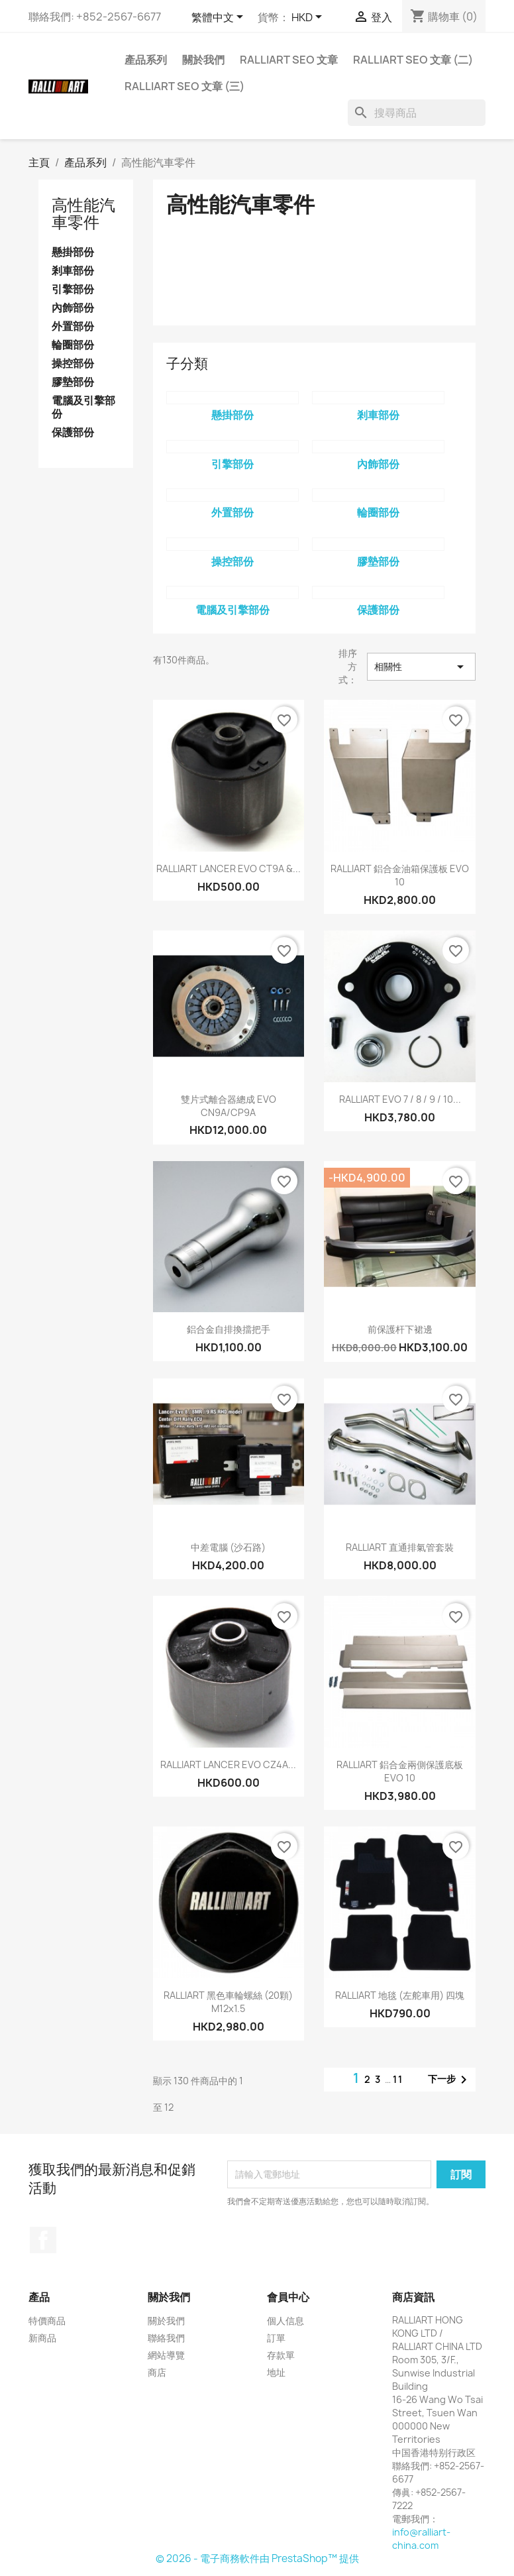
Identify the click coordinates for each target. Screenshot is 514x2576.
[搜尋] (417, 112)
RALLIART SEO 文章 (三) (184, 86)
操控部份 (73, 363)
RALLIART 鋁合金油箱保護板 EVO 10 (400, 875)
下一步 (450, 2080)
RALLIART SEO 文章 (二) (413, 59)
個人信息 (285, 2320)
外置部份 (73, 326)
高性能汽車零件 (83, 213)
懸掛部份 (73, 252)
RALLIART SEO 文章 (289, 59)
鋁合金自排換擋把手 (228, 1329)
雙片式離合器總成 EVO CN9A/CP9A (228, 1106)
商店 (157, 2372)
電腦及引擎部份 (83, 407)
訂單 (276, 2337)
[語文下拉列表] (219, 18)
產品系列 (146, 59)
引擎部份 (73, 289)
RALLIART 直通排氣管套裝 (400, 1547)
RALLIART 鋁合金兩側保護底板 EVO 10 (399, 1771)
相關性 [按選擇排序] (421, 667)
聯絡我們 (166, 2337)
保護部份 (73, 432)
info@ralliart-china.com (421, 2538)
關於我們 (203, 59)
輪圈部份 (73, 345)
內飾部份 (73, 308)
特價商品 (47, 2320)
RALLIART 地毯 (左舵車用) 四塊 (399, 1995)
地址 (276, 2372)
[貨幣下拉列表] (309, 18)
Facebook (43, 2240)
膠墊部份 (73, 382)
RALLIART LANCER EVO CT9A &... (228, 868)
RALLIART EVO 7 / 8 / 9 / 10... (400, 1099)
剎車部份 (73, 271)
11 (398, 2079)
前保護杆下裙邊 (400, 1329)
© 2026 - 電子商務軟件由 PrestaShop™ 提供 (257, 2558)
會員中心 (288, 2297)
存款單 (281, 2355)
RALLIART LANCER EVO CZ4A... (228, 1764)
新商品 (42, 2337)
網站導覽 (166, 2355)
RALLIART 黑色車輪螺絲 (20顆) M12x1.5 (228, 2002)
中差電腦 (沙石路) (228, 1547)
